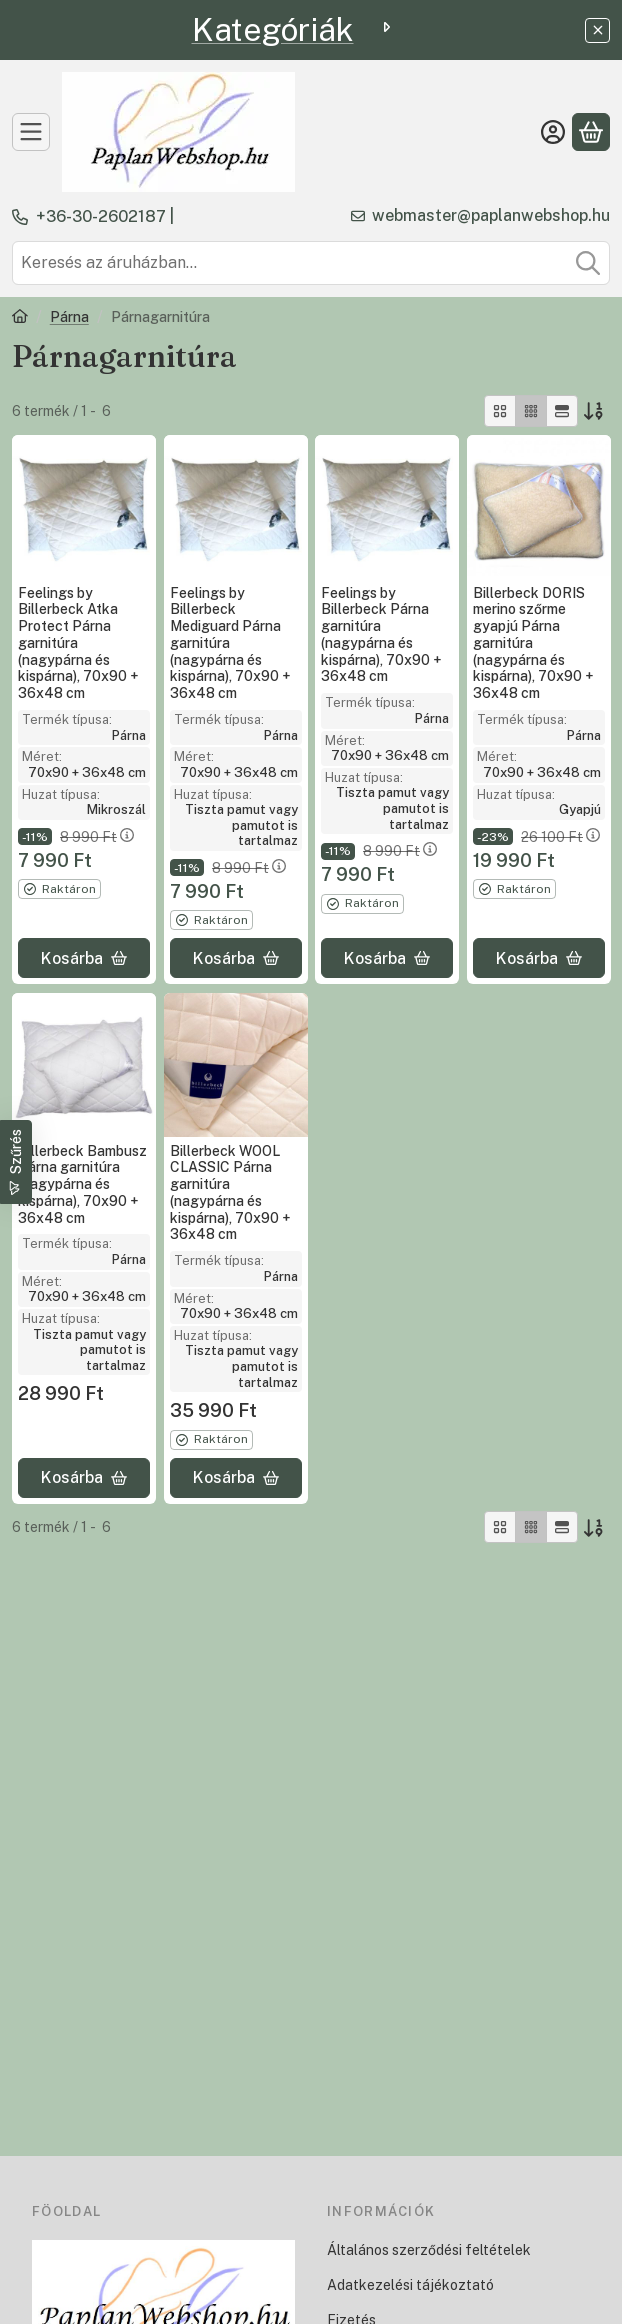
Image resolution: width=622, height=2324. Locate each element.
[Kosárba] (84, 959)
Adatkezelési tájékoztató (410, 2285)
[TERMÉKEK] (31, 132)
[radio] (500, 411)
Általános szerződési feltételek (429, 2250)
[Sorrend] (594, 411)
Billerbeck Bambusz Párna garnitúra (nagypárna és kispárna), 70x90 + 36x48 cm (82, 1183)
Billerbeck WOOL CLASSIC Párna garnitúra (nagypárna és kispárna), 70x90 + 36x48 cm (230, 1192)
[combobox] (311, 263)
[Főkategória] (20, 318)
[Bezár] (597, 30)
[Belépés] (553, 132)
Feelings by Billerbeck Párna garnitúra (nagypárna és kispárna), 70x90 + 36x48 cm (381, 635)
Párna (69, 317)
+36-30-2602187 (101, 216)
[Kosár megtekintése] (591, 132)
